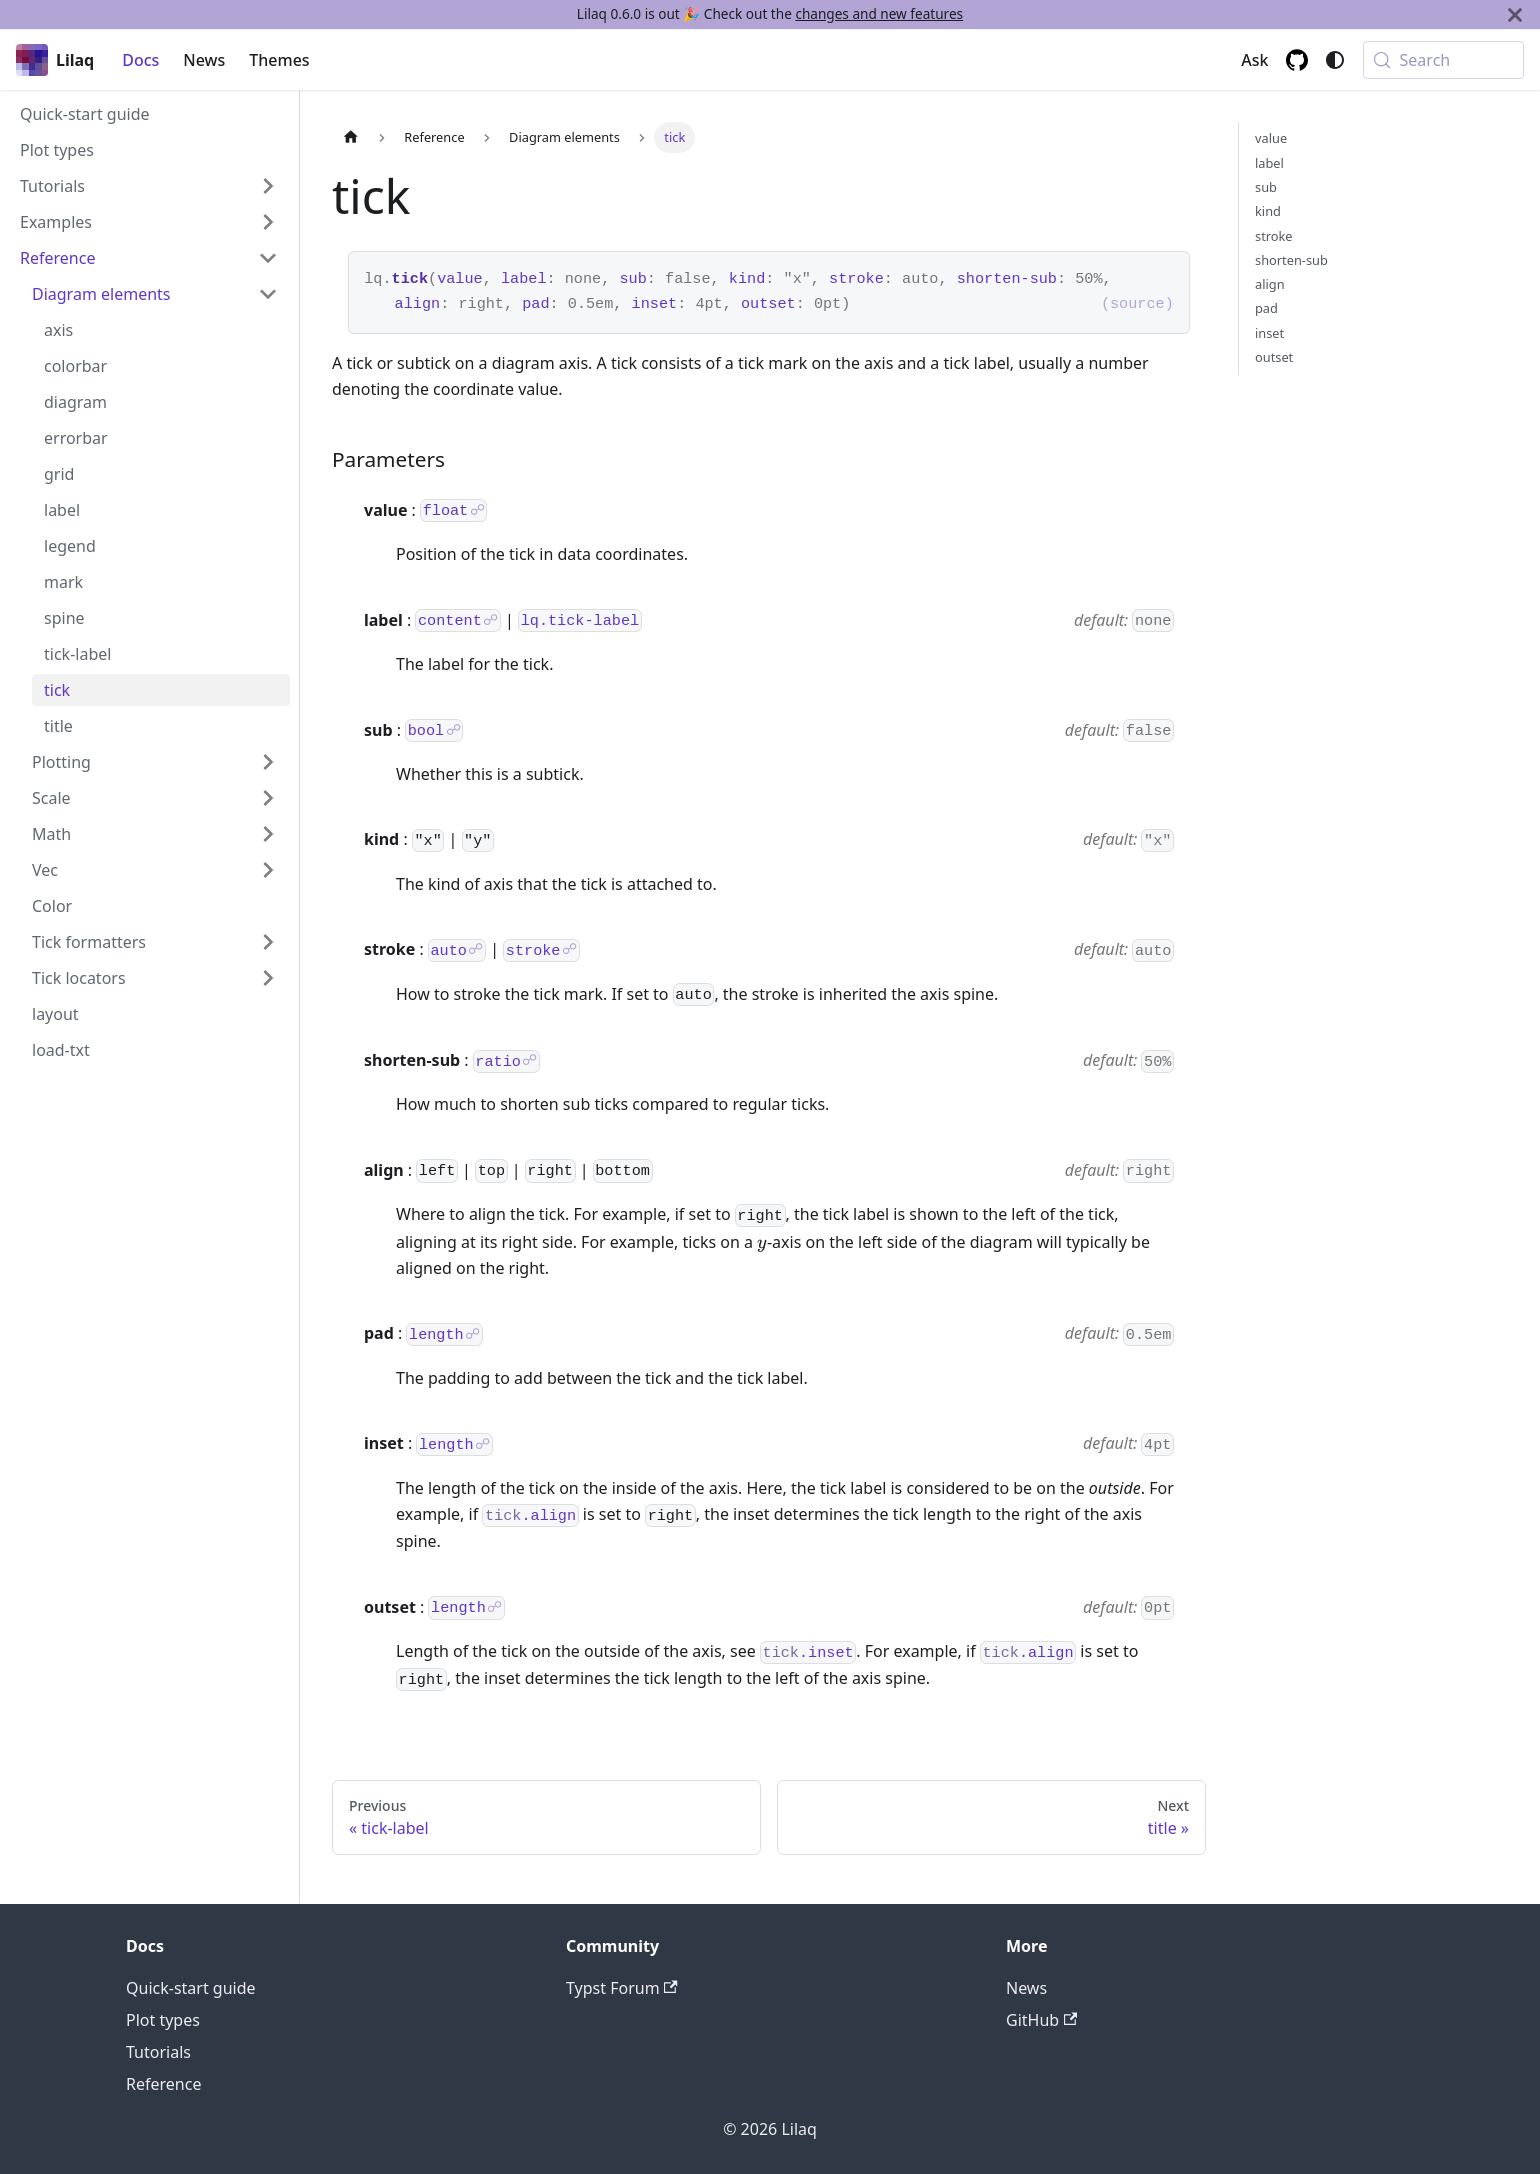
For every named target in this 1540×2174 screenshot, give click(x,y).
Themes (279, 60)
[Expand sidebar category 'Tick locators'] (268, 978)
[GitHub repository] (1297, 60)
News (204, 60)
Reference (163, 2084)
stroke (856, 279)
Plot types (163, 2020)
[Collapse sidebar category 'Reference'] (268, 258)
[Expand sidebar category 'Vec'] (268, 870)
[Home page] (351, 137)
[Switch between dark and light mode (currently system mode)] (1335, 60)
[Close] (1515, 14)
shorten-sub (1007, 279)
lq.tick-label (580, 621)
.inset (808, 1652)
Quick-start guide (191, 1988)
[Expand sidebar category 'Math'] (268, 834)
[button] (155, 762)
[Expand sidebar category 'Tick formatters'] (268, 942)
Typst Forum (622, 1988)
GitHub (1041, 2020)
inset (655, 304)
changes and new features (879, 13)
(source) (1137, 304)
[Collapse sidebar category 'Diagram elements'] (268, 294)
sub (632, 279)
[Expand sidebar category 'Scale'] (268, 798)
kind (747, 279)
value (460, 279)
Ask (1254, 60)
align (418, 304)
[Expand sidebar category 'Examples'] (268, 222)
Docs (140, 60)
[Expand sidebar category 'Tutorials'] (268, 186)
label (524, 279)
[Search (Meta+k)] (1443, 60)
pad (535, 304)
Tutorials (158, 2052)
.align (530, 1515)
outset (768, 304)
